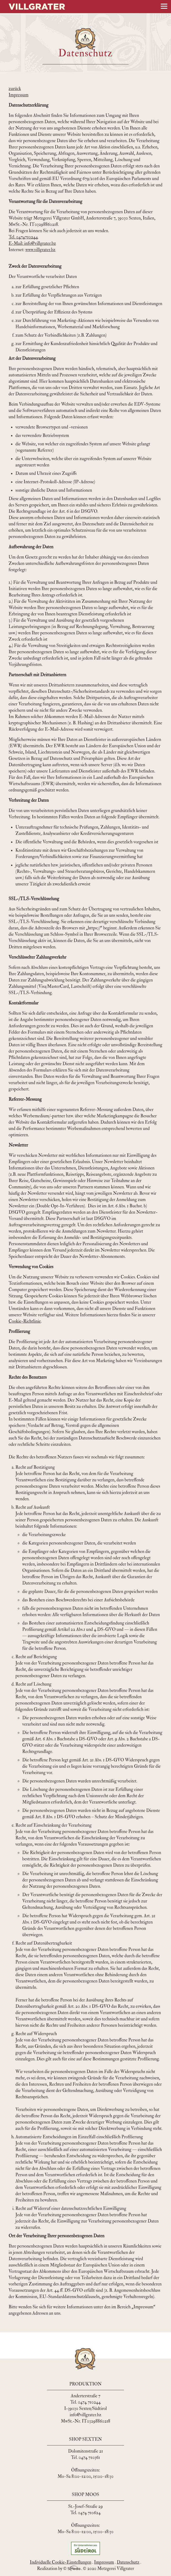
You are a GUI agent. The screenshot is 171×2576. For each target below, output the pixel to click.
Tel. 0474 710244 (85, 2402)
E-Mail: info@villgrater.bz (32, 243)
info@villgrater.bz (86, 2415)
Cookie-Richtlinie (25, 1321)
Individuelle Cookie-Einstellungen (60, 2562)
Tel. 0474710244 (23, 237)
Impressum (19, 95)
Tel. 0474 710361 (85, 2457)
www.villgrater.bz (40, 249)
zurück (15, 88)
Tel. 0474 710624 (85, 2512)
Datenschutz (128, 2562)
